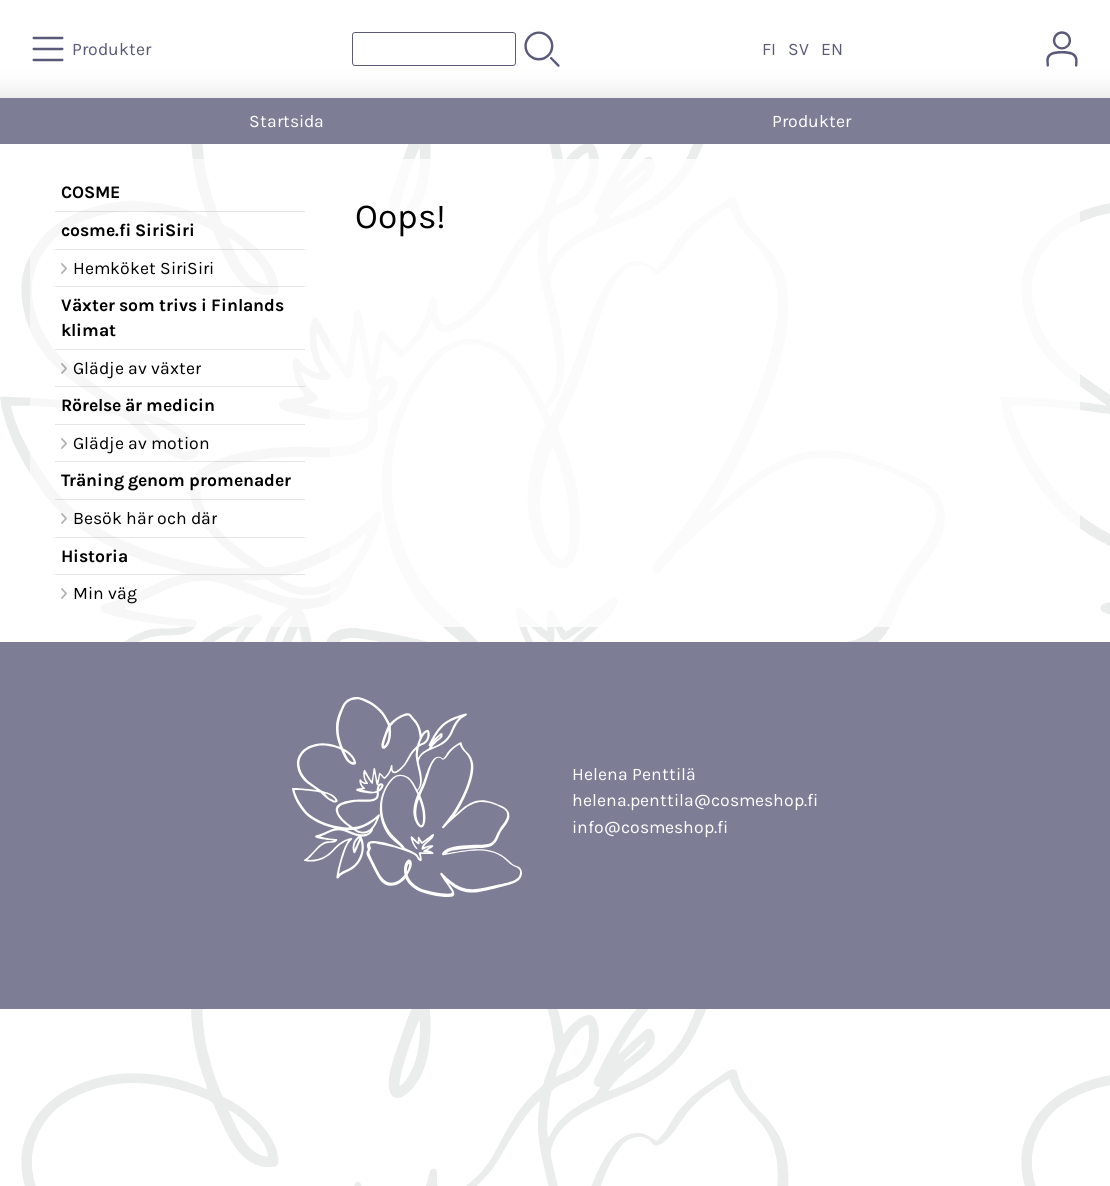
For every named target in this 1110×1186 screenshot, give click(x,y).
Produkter (811, 121)
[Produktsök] (434, 49)
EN (832, 49)
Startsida (286, 121)
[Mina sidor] (1062, 49)
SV (798, 49)
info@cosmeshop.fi (650, 827)
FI (769, 49)
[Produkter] (93, 49)
